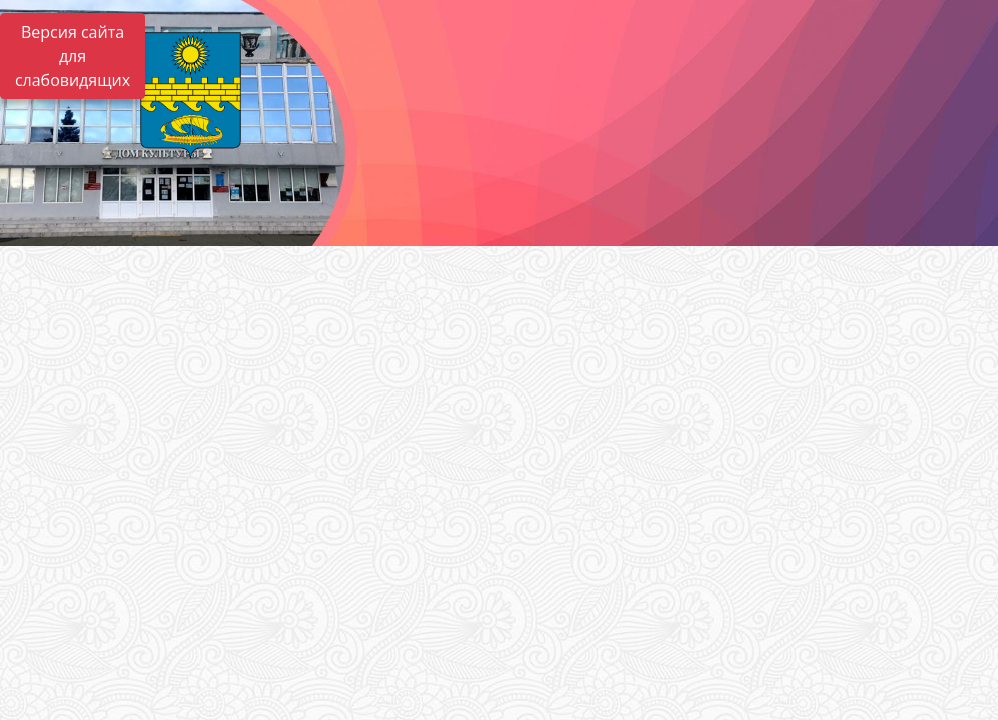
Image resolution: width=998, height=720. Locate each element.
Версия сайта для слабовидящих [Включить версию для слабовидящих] (72, 56)
